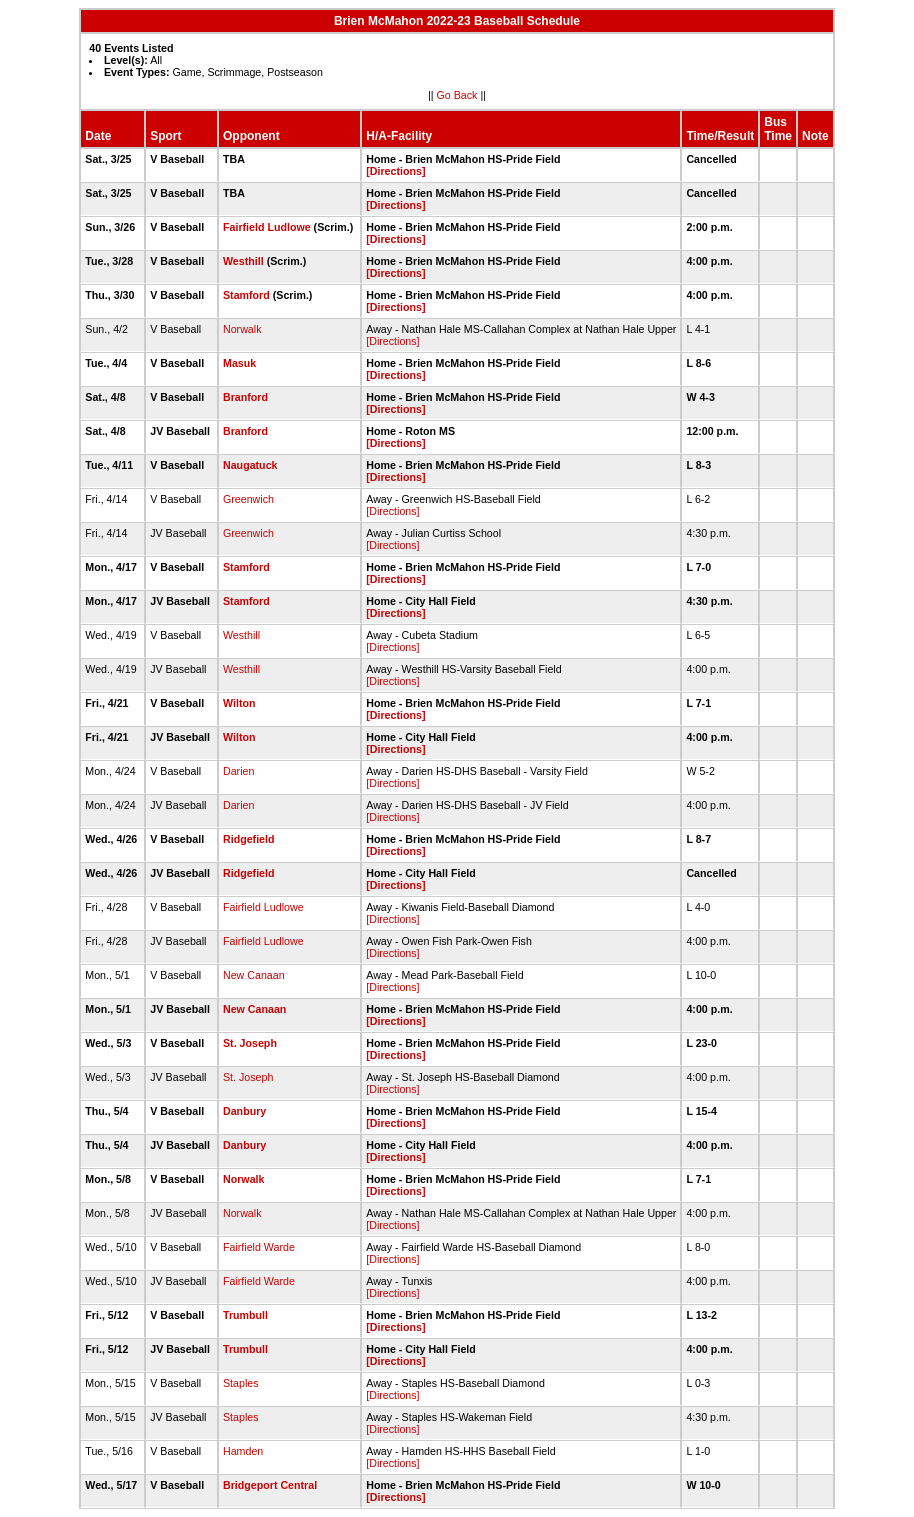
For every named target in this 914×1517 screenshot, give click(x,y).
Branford (245, 397)
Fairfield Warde (259, 1247)
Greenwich (248, 499)
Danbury (244, 1111)
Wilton (239, 703)
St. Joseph (250, 1043)
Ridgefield (249, 839)
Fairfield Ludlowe (267, 227)
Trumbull (245, 1315)
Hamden (243, 1451)
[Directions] (395, 171)
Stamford (246, 295)
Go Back (457, 95)
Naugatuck (250, 465)
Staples (241, 1383)
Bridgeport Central (270, 1485)
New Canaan (254, 975)
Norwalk (242, 329)
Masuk (239, 363)
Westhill (243, 261)
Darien (238, 771)
